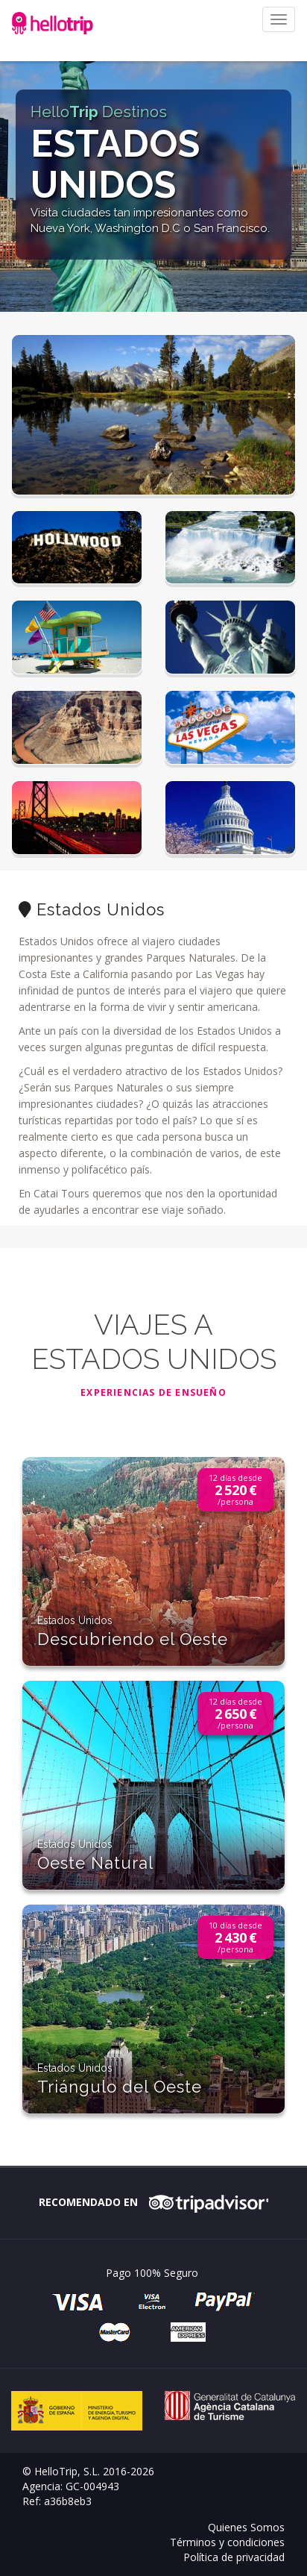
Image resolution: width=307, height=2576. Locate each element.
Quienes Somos (246, 2527)
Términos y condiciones (227, 2542)
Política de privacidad (234, 2557)
